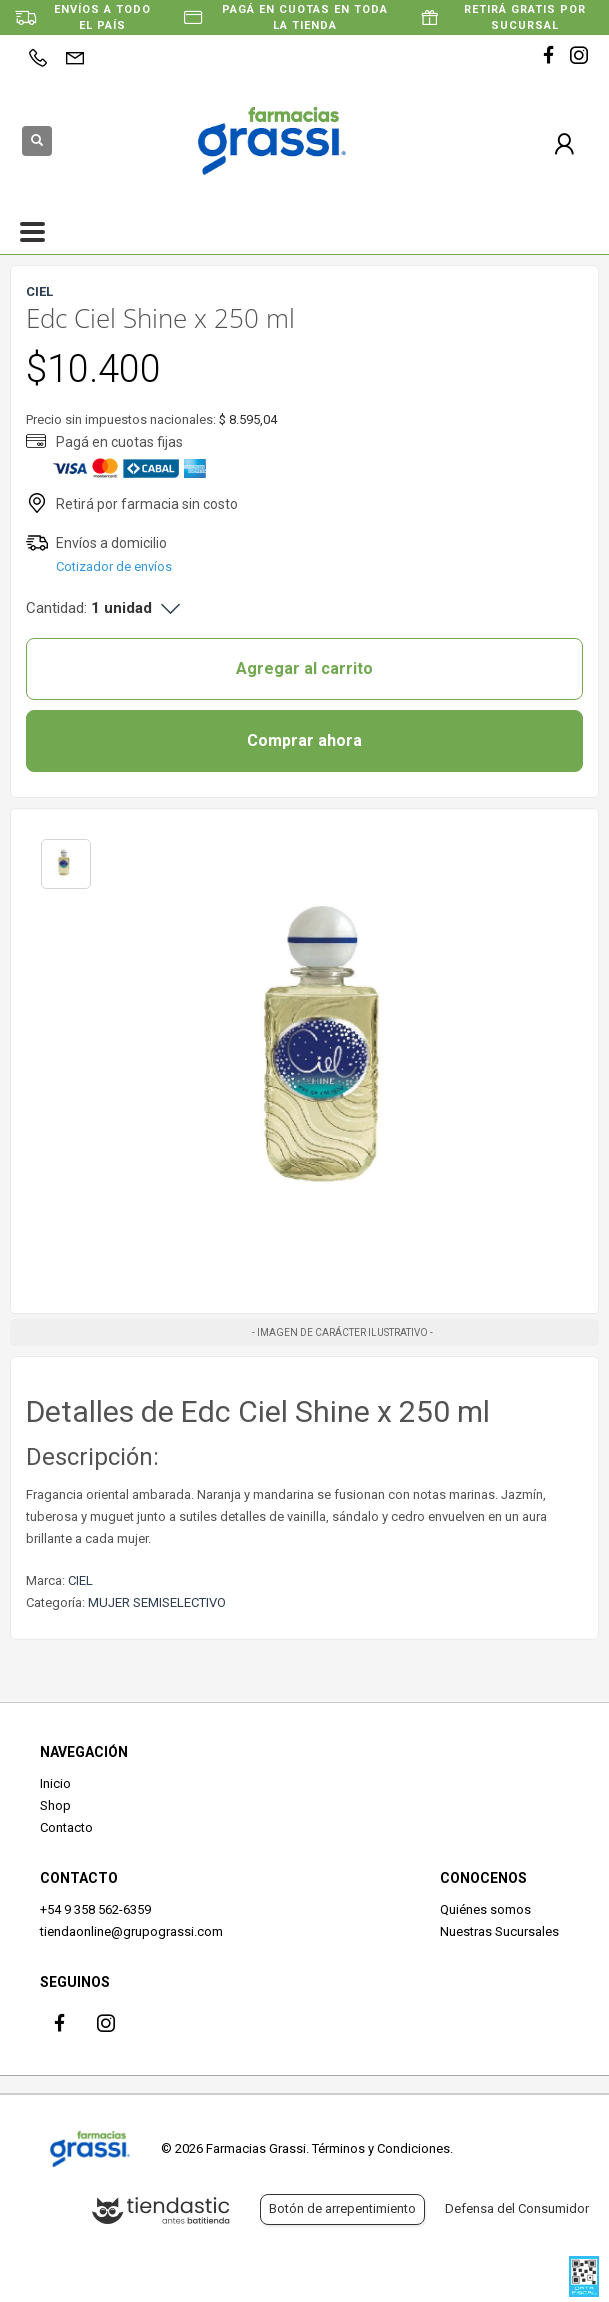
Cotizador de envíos (114, 566)
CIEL (80, 1580)
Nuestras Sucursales (499, 1931)
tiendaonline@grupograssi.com (131, 1931)
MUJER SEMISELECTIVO (157, 1602)
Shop (55, 1805)
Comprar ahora (304, 740)
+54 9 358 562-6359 (95, 1909)
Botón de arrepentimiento (342, 2208)
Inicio (55, 1783)
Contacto (66, 1827)
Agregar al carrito (304, 668)
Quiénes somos (485, 1909)
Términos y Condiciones (381, 2148)
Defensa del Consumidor (517, 2208)
